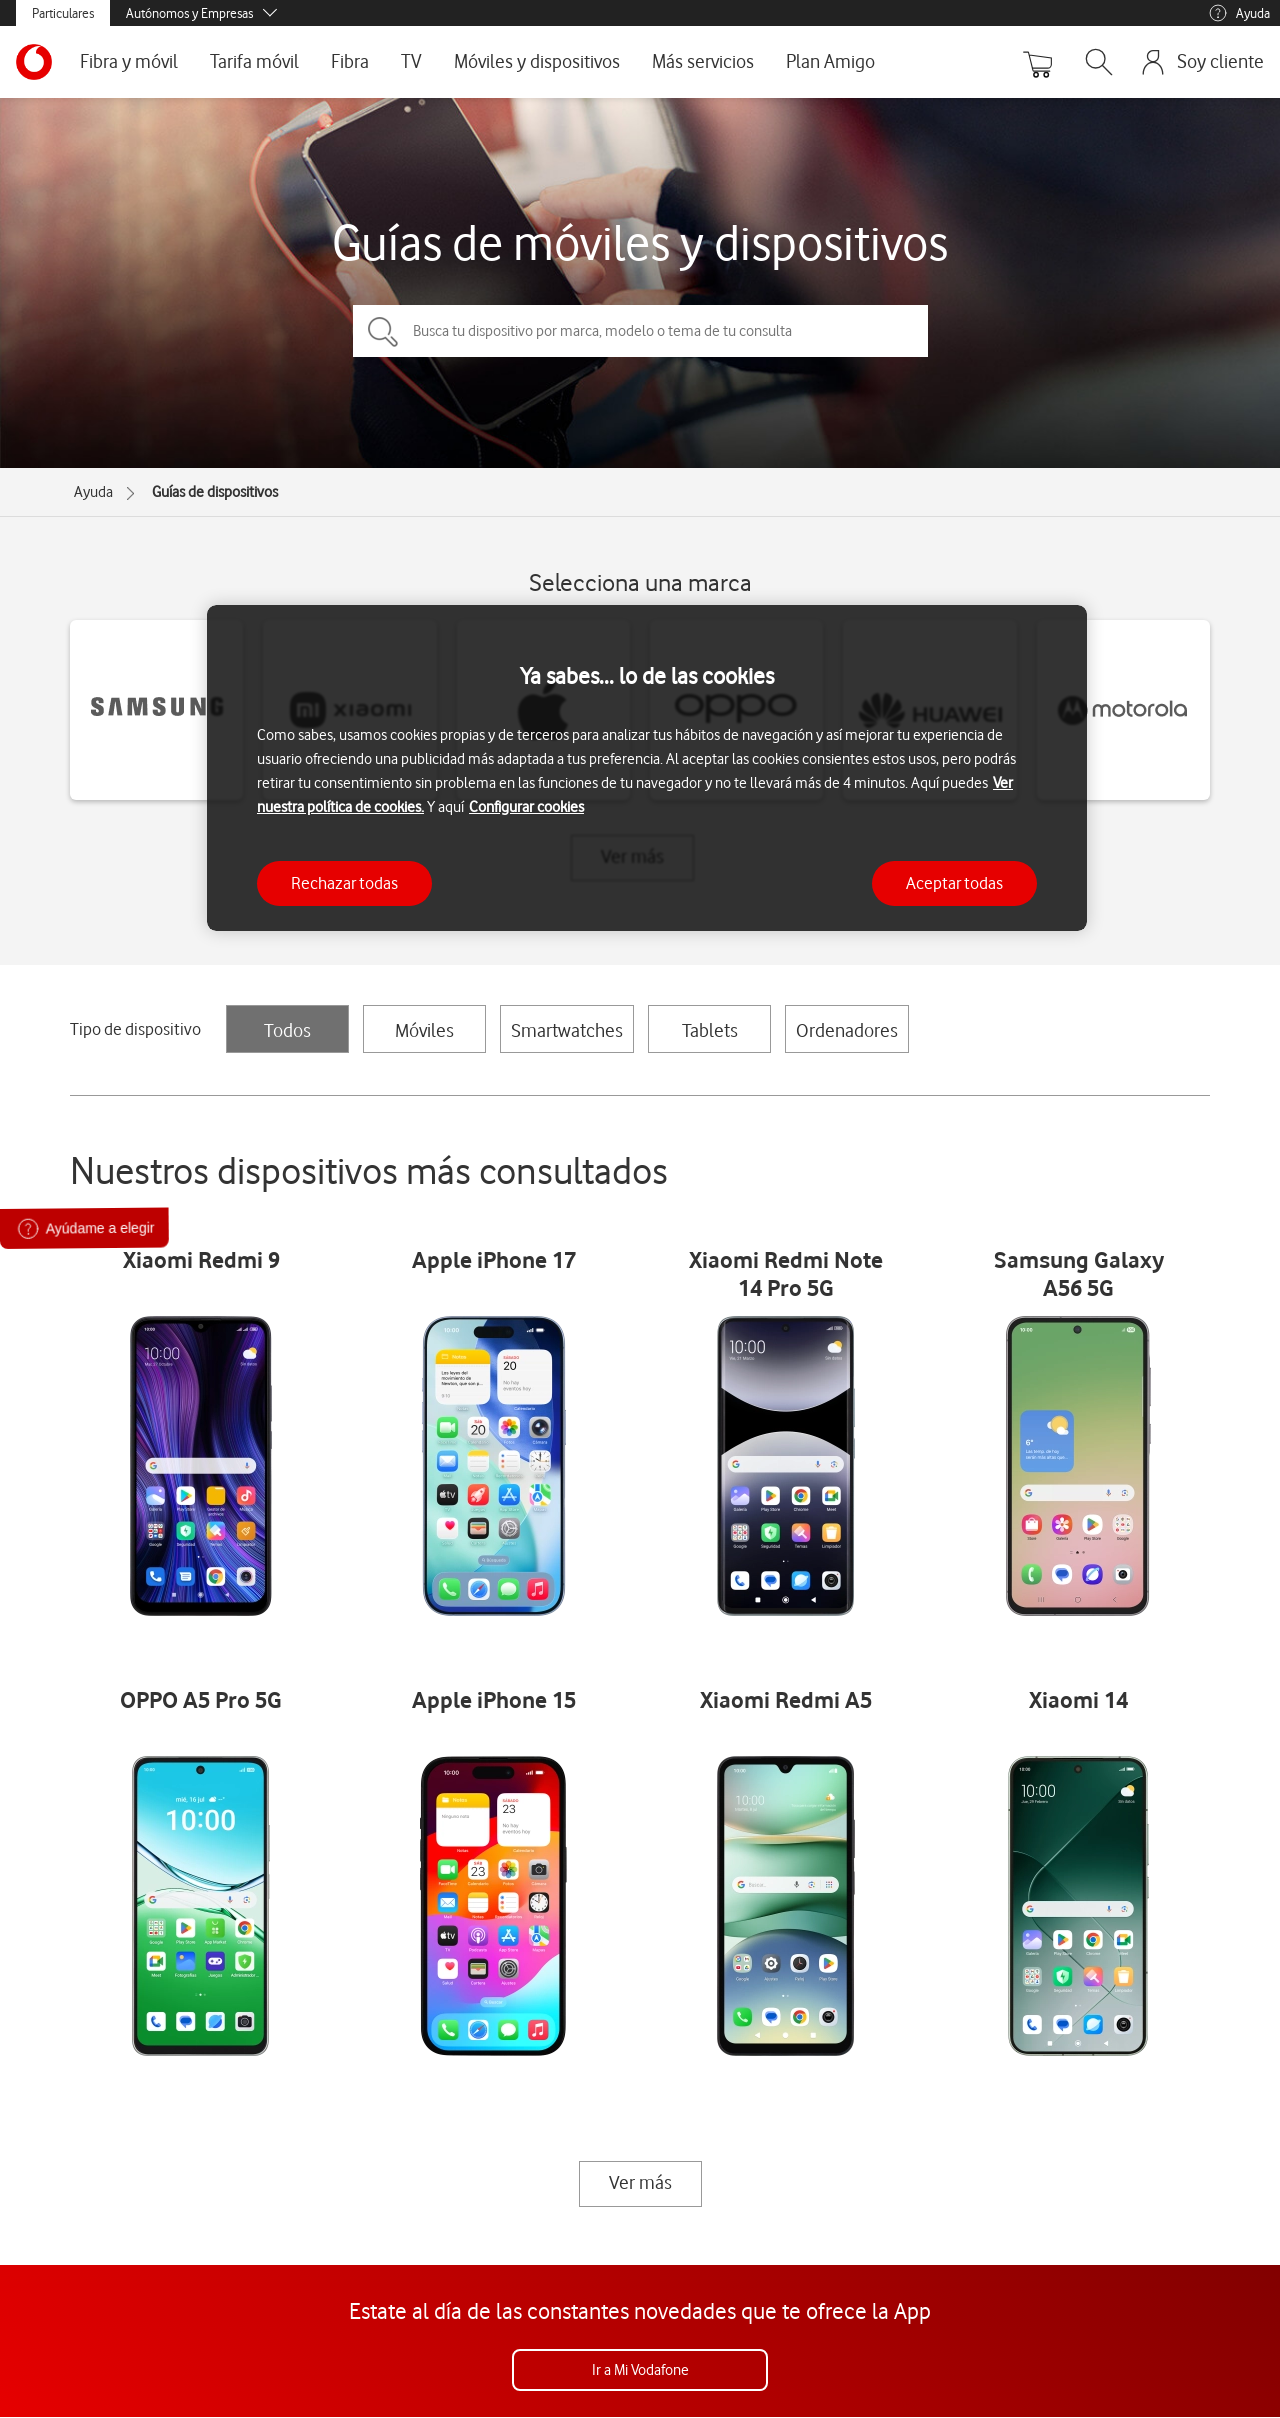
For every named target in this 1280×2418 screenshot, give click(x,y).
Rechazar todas (344, 883)
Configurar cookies (526, 807)
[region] (647, 768)
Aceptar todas (954, 883)
